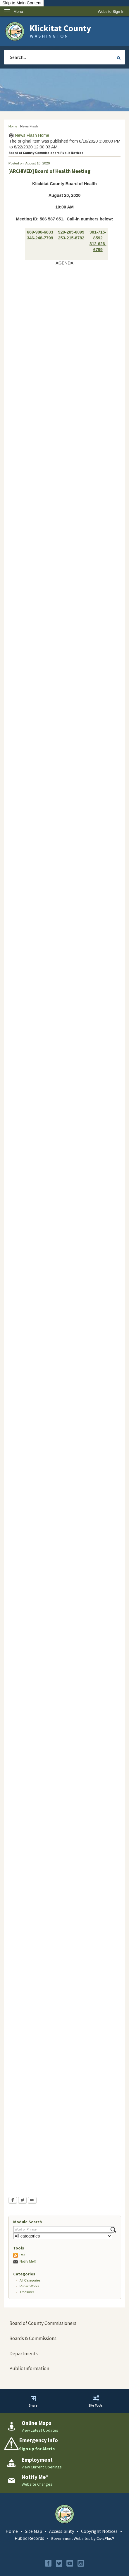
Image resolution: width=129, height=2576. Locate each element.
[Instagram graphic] (81, 2563)
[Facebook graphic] (48, 2563)
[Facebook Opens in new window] (12, 2201)
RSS (23, 2255)
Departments (23, 2353)
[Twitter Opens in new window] (22, 2201)
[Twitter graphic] (59, 2563)
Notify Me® (28, 2261)
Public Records (29, 2538)
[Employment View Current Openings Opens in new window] (64, 2463)
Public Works (29, 2286)
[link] (111, 11)
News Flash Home (32, 135)
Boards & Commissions (32, 2338)
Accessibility (61, 2531)
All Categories (30, 2280)
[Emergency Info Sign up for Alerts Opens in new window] (64, 2444)
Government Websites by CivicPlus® (82, 2538)
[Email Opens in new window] (32, 2201)
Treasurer (27, 2292)
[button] (119, 58)
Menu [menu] (18, 11)
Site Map (33, 2531)
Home (13, 126)
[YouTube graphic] (69, 2563)
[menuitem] (64, 2323)
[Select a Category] (62, 2236)
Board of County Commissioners (42, 2323)
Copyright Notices (99, 2531)
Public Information (29, 2368)
